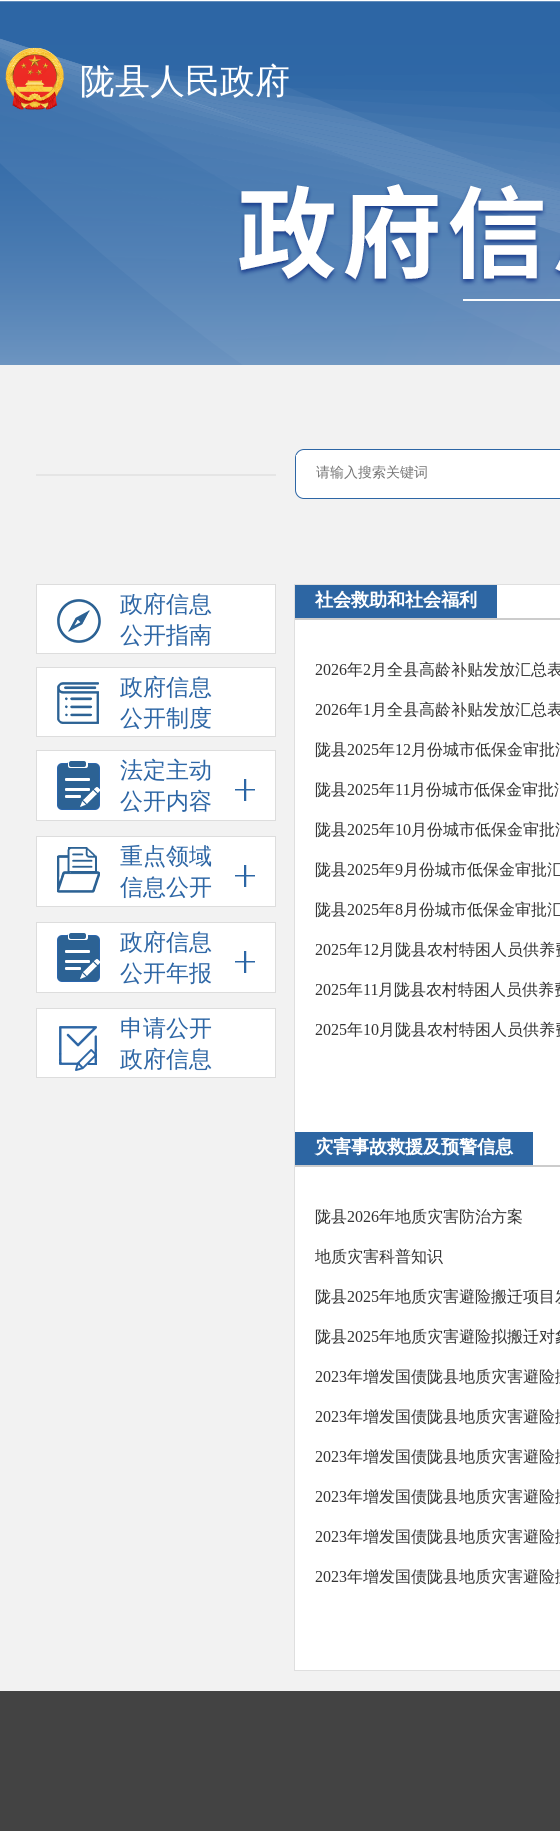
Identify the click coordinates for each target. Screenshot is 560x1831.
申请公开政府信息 (134, 1047)
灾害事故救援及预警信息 (414, 1147)
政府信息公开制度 (134, 706)
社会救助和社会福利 (396, 600)
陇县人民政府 (185, 81)
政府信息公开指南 (134, 623)
